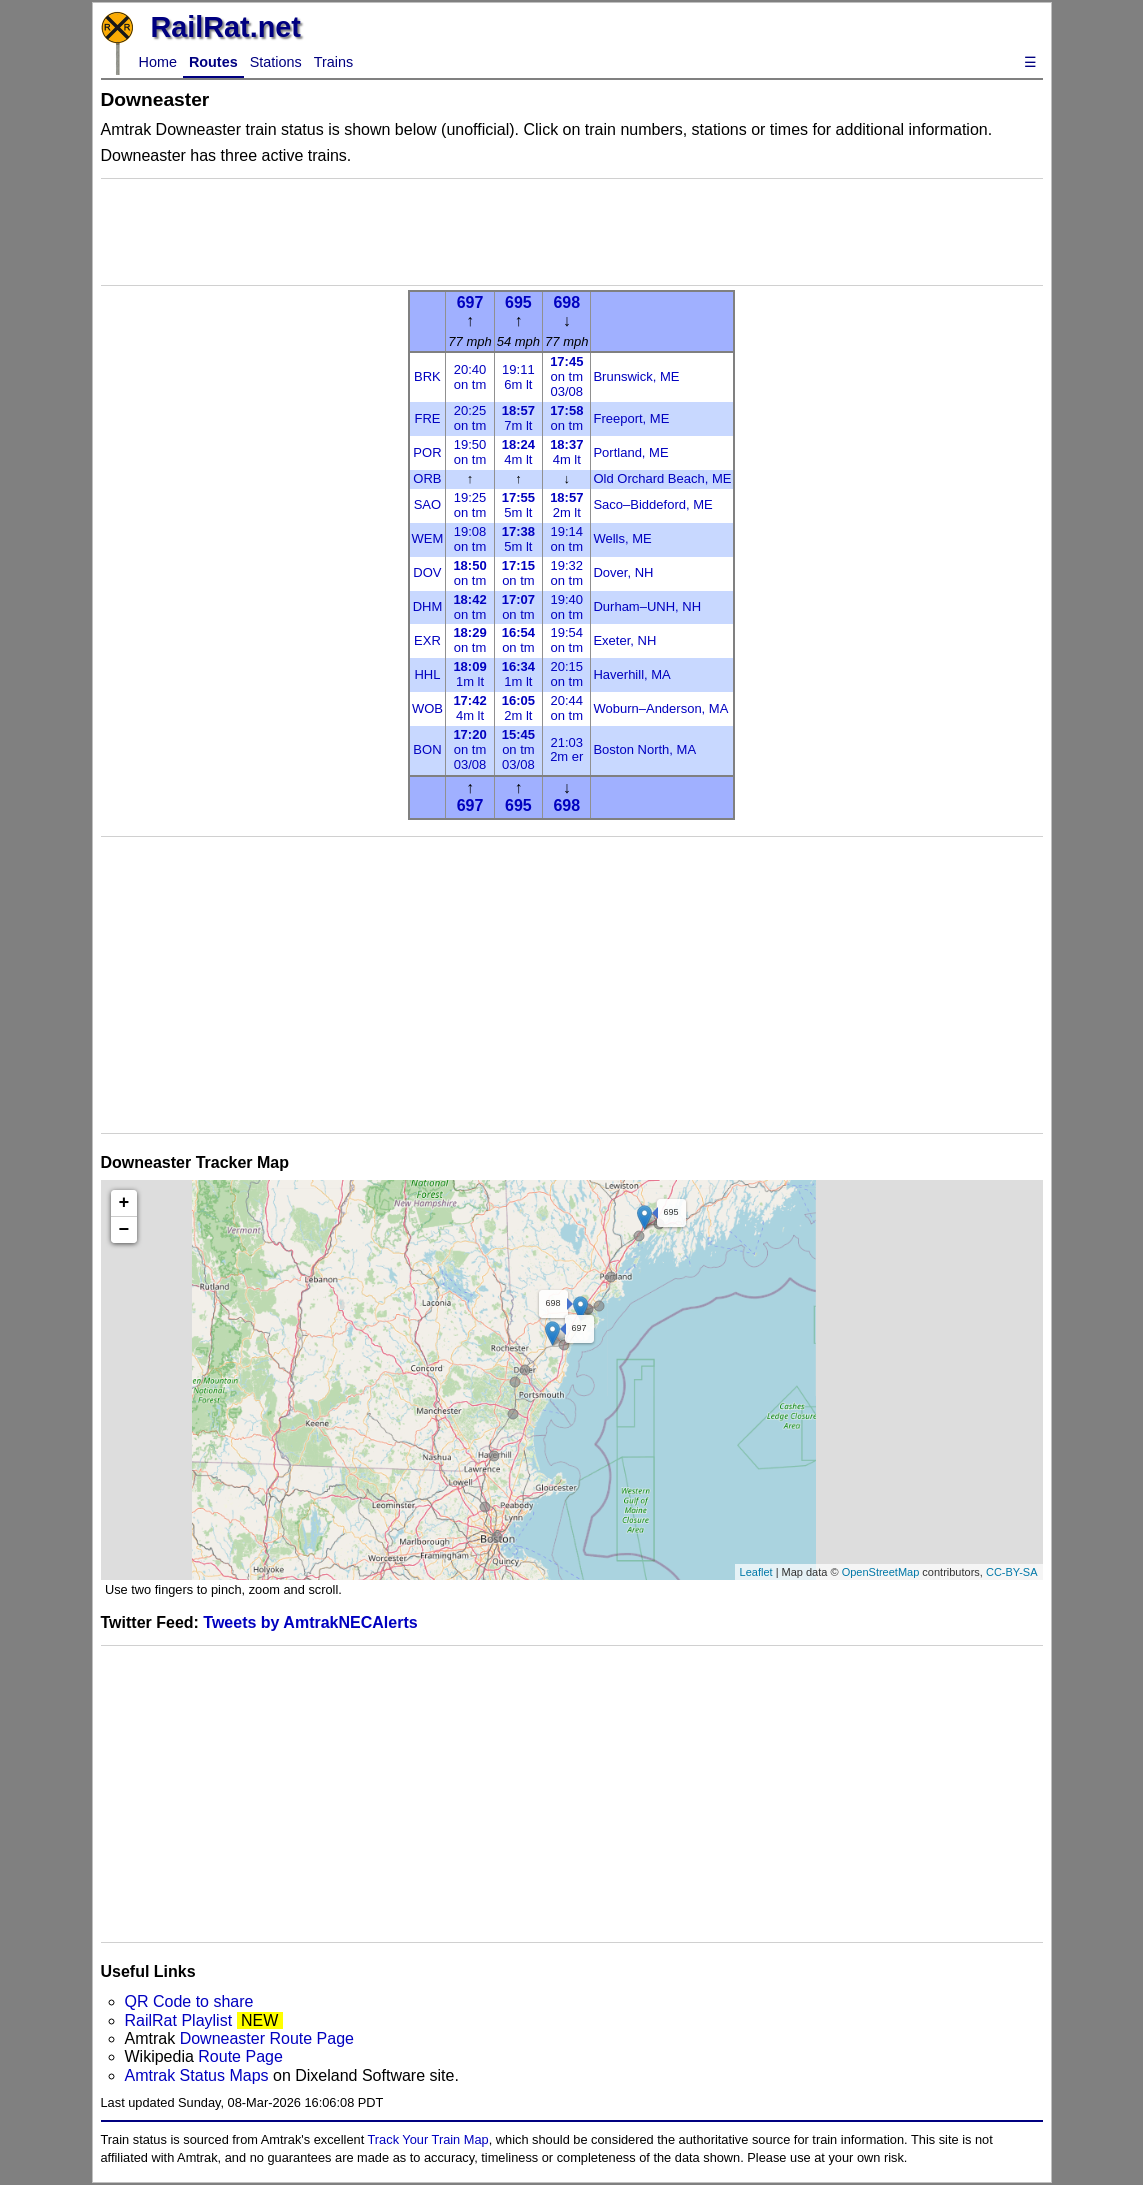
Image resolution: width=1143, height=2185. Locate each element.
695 (518, 302)
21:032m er (566, 750)
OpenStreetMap (881, 1572)
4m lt (518, 452)
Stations (276, 62)
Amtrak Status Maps (197, 2075)
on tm (566, 418)
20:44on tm (566, 708)
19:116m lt (518, 377)
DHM (428, 606)
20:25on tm (470, 418)
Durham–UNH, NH (647, 606)
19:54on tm (566, 640)
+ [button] (124, 1203)
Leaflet (756, 1572)
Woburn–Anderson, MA (660, 708)
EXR (427, 640)
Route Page (240, 2056)
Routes (213, 62)
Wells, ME (622, 538)
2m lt (566, 505)
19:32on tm (566, 573)
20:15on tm (566, 674)
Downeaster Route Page (267, 2038)
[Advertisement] (572, 232)
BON (427, 749)
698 (566, 302)
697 (470, 302)
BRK (427, 376)
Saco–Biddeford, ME (652, 504)
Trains (333, 62)
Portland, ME (630, 452)
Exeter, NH (624, 640)
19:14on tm (566, 539)
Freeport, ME (631, 418)
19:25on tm (470, 505)
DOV (427, 572)
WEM (428, 538)
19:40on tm (566, 607)
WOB (427, 708)
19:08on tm (470, 539)
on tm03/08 (566, 376)
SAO (427, 504)
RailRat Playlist (179, 2020)
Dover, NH (623, 572)
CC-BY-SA (1012, 1572)
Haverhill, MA (631, 674)
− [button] (124, 1230)
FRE (427, 418)
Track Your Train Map (428, 2139)
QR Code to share (189, 2001)
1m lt (469, 674)
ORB (427, 478)
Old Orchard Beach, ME (662, 478)
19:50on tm (470, 452)
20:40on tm (470, 377)
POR (427, 452)
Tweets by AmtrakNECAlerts (310, 1622)
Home (158, 62)
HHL (427, 674)
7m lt (518, 418)
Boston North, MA (644, 749)
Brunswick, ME (636, 376)
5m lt (518, 505)
